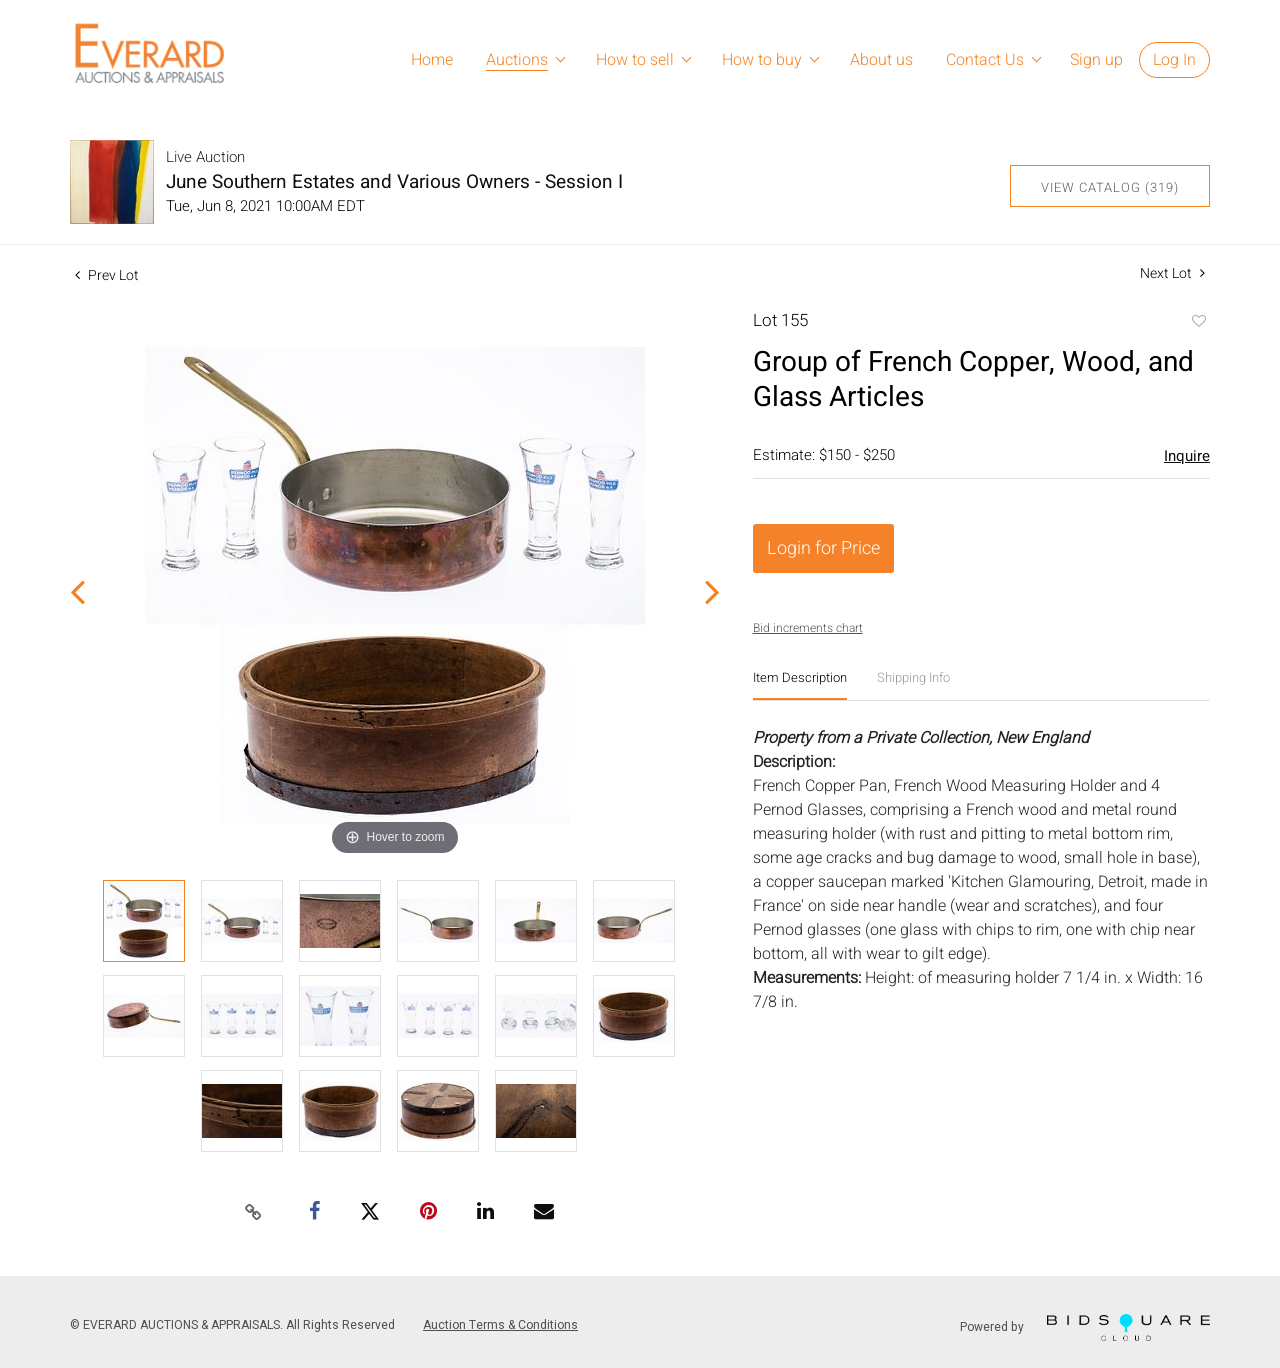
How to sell (635, 60)
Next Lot (1172, 273)
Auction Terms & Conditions (500, 1325)
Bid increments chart (808, 628)
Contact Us (985, 60)
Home (432, 60)
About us (881, 60)
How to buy (762, 60)
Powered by (1085, 1327)
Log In (1174, 60)
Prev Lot (107, 275)
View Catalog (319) (1110, 187)
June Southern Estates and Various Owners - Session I (394, 182)
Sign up (1096, 60)
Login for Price (823, 548)
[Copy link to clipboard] (254, 1213)
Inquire (1187, 456)
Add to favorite (1198, 323)
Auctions (517, 60)
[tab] (800, 685)
